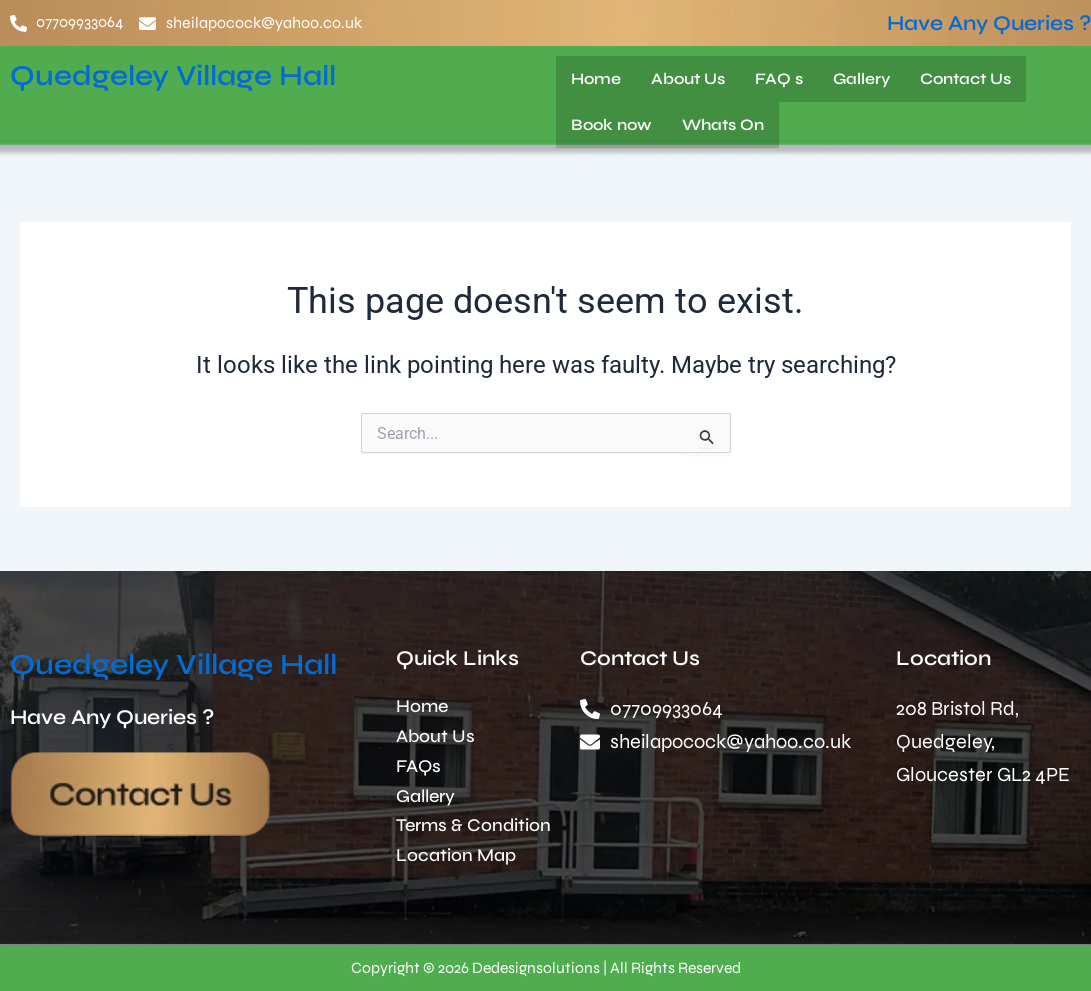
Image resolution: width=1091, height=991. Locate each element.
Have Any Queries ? (989, 23)
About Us (688, 78)
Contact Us (965, 78)
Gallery (861, 78)
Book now (611, 124)
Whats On (723, 124)
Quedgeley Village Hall (182, 75)
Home (596, 78)
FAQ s (779, 78)
